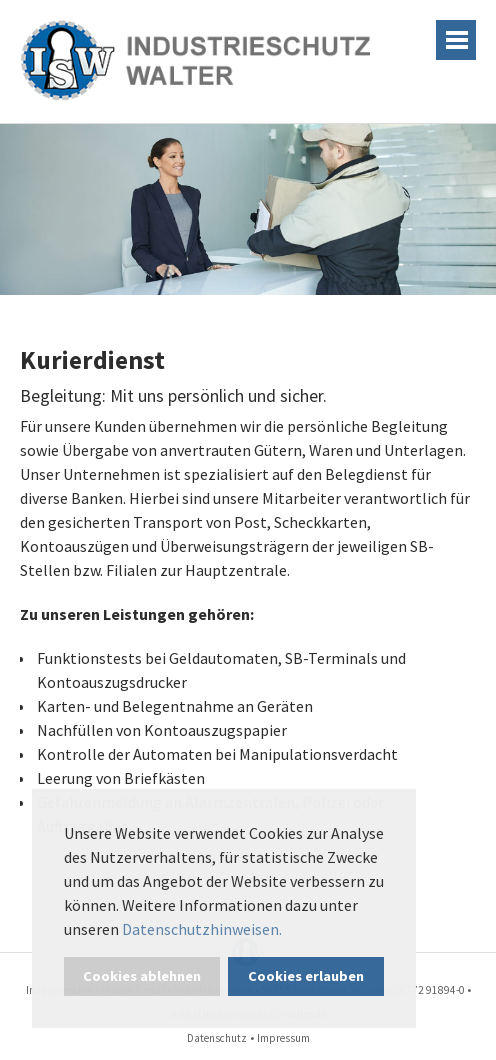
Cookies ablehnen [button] (142, 976)
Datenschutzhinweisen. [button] (202, 929)
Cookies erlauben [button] (306, 976)
